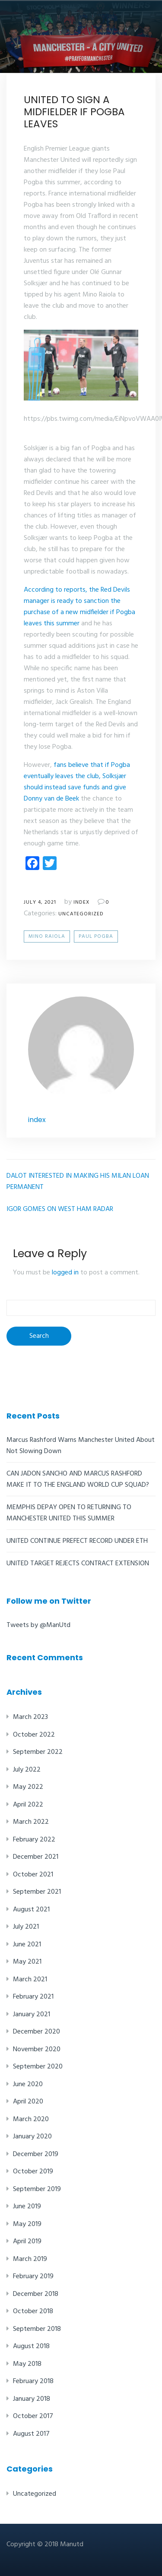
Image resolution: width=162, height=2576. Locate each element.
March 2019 (30, 2259)
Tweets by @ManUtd (38, 1625)
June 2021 (27, 1944)
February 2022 (34, 1839)
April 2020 (28, 2101)
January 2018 (31, 2399)
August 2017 (31, 2434)
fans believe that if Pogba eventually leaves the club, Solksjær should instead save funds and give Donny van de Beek (77, 782)
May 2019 (27, 2224)
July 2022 (27, 1769)
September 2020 (38, 2066)
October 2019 (33, 2171)
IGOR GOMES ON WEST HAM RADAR (59, 1209)
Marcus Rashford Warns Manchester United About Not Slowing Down (80, 1446)
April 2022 (28, 1804)
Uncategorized (81, 914)
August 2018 (31, 2346)
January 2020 (32, 2136)
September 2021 (37, 1892)
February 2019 (33, 2276)
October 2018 (33, 2311)
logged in (65, 1272)
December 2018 (35, 2294)
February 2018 (33, 2381)
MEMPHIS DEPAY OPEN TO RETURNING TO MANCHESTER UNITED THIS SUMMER (68, 1513)
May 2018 (27, 2364)
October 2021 (33, 1874)
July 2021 (26, 1927)
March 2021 (30, 1979)
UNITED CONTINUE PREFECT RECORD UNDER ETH (77, 1541)
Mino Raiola (47, 936)
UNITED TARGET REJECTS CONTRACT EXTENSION (77, 1563)
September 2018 (37, 2329)
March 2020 (31, 2119)
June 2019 (27, 2206)
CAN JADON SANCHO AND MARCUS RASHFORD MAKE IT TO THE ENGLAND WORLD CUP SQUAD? (77, 1479)
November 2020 (36, 2049)
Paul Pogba (96, 936)
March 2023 (30, 1717)
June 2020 (28, 2084)
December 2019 (35, 2154)
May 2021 (27, 1961)
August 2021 (31, 1909)
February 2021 (33, 1996)
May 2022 (28, 1787)
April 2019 (27, 2241)
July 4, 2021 (40, 902)
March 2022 (31, 1822)
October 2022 (34, 1734)
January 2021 (31, 2014)
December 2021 (35, 1857)
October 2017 (33, 2416)
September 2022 (38, 1752)
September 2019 (37, 2189)
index (81, 902)
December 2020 (36, 2031)
